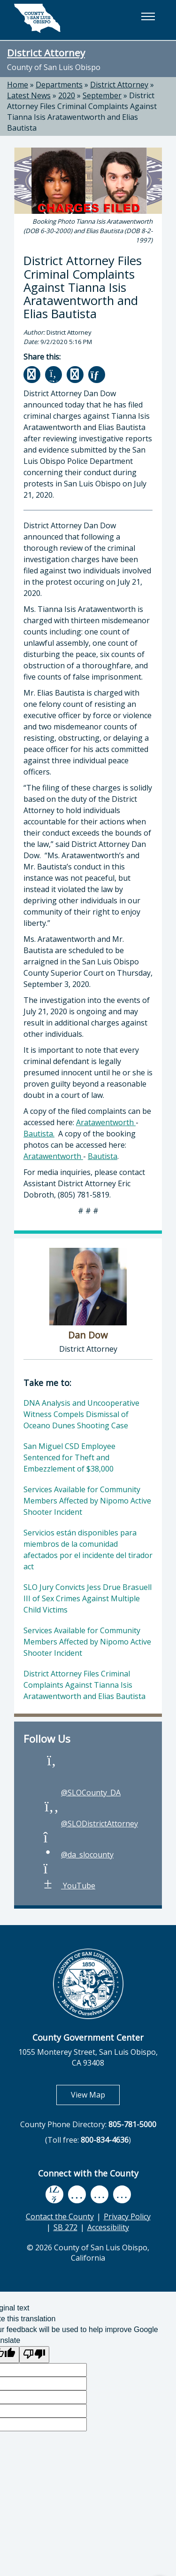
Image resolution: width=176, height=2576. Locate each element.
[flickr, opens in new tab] (99, 2194)
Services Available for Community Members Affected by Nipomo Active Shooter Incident (87, 1500)
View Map (95, 2094)
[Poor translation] (34, 2355)
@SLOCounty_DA (81, 1792)
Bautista (102, 1156)
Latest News (29, 95)
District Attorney (46, 52)
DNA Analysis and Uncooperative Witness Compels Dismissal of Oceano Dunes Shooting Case (81, 1414)
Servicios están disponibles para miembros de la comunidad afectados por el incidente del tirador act (88, 1549)
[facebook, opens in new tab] (54, 2194)
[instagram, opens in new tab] (122, 2194)
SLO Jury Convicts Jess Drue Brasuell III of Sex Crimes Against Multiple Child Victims (87, 1598)
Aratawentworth (106, 1122)
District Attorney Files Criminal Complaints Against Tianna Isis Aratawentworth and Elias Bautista (82, 111)
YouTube (68, 1885)
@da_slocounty (78, 1854)
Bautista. (38, 1133)
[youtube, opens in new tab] (77, 2194)
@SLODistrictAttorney (90, 1823)
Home (17, 84)
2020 (66, 95)
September (102, 95)
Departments (59, 84)
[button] (148, 16)
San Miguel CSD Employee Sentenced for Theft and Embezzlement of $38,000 (69, 1457)
